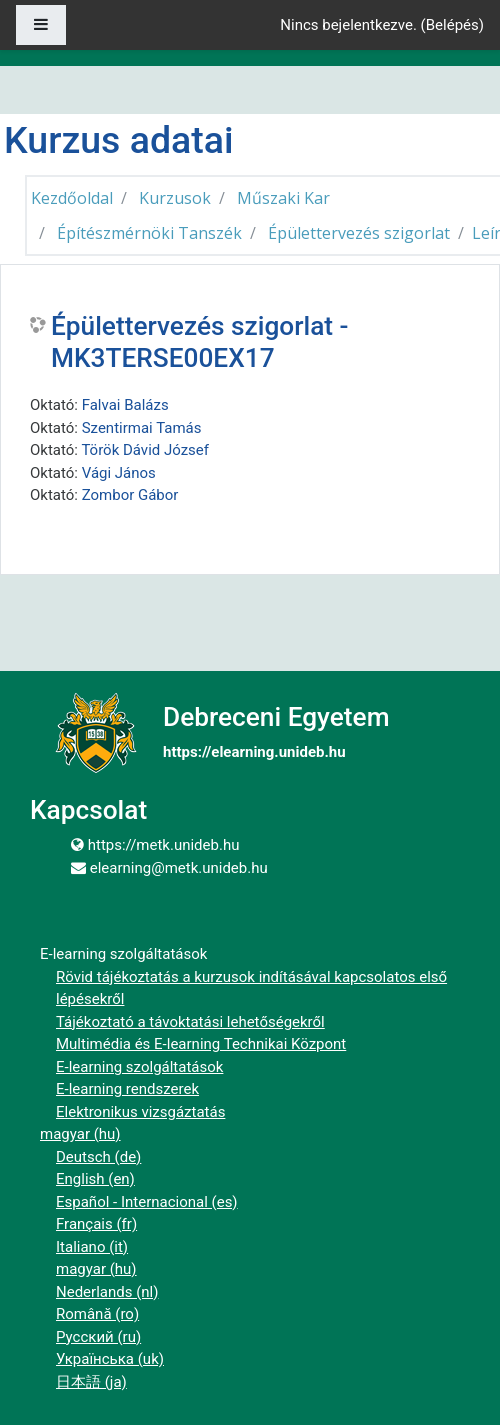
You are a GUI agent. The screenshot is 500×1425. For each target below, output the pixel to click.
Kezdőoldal (72, 198)
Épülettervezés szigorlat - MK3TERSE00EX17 (199, 342)
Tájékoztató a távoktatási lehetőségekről (190, 1022)
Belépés (452, 25)
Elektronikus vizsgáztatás (140, 1112)
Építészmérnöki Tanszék (149, 233)
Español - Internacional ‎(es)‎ (147, 1202)
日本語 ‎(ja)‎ (91, 1382)
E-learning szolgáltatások (139, 1067)
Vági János (119, 473)
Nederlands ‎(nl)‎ (107, 1292)
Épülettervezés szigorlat (359, 233)
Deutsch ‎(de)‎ (98, 1157)
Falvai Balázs (125, 405)
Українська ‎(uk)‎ (110, 1359)
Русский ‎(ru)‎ (98, 1337)
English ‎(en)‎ (95, 1179)
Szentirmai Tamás (142, 428)
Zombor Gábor (130, 495)
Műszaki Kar (283, 198)
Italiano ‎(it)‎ (92, 1247)
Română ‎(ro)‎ (97, 1314)
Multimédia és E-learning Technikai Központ (201, 1044)
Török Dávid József (145, 450)
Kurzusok (175, 198)
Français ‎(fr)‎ (96, 1224)
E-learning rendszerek (127, 1089)
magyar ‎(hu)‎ (80, 1134)
